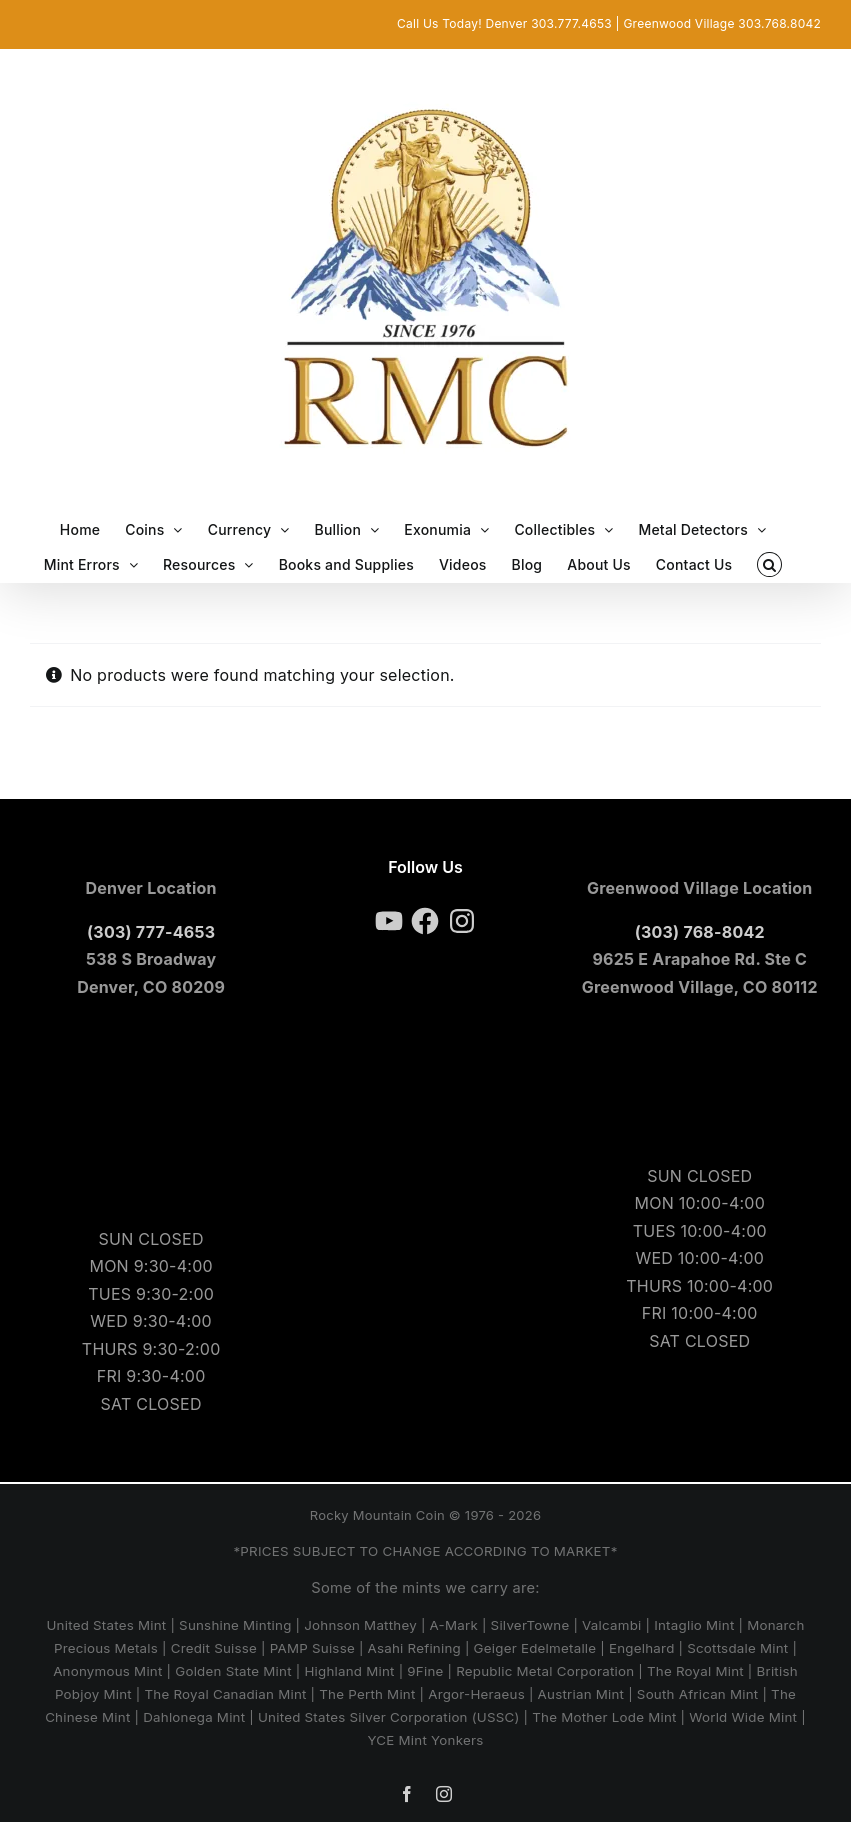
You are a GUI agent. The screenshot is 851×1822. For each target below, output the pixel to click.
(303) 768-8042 (700, 932)
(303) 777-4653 (151, 932)
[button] (769, 564)
